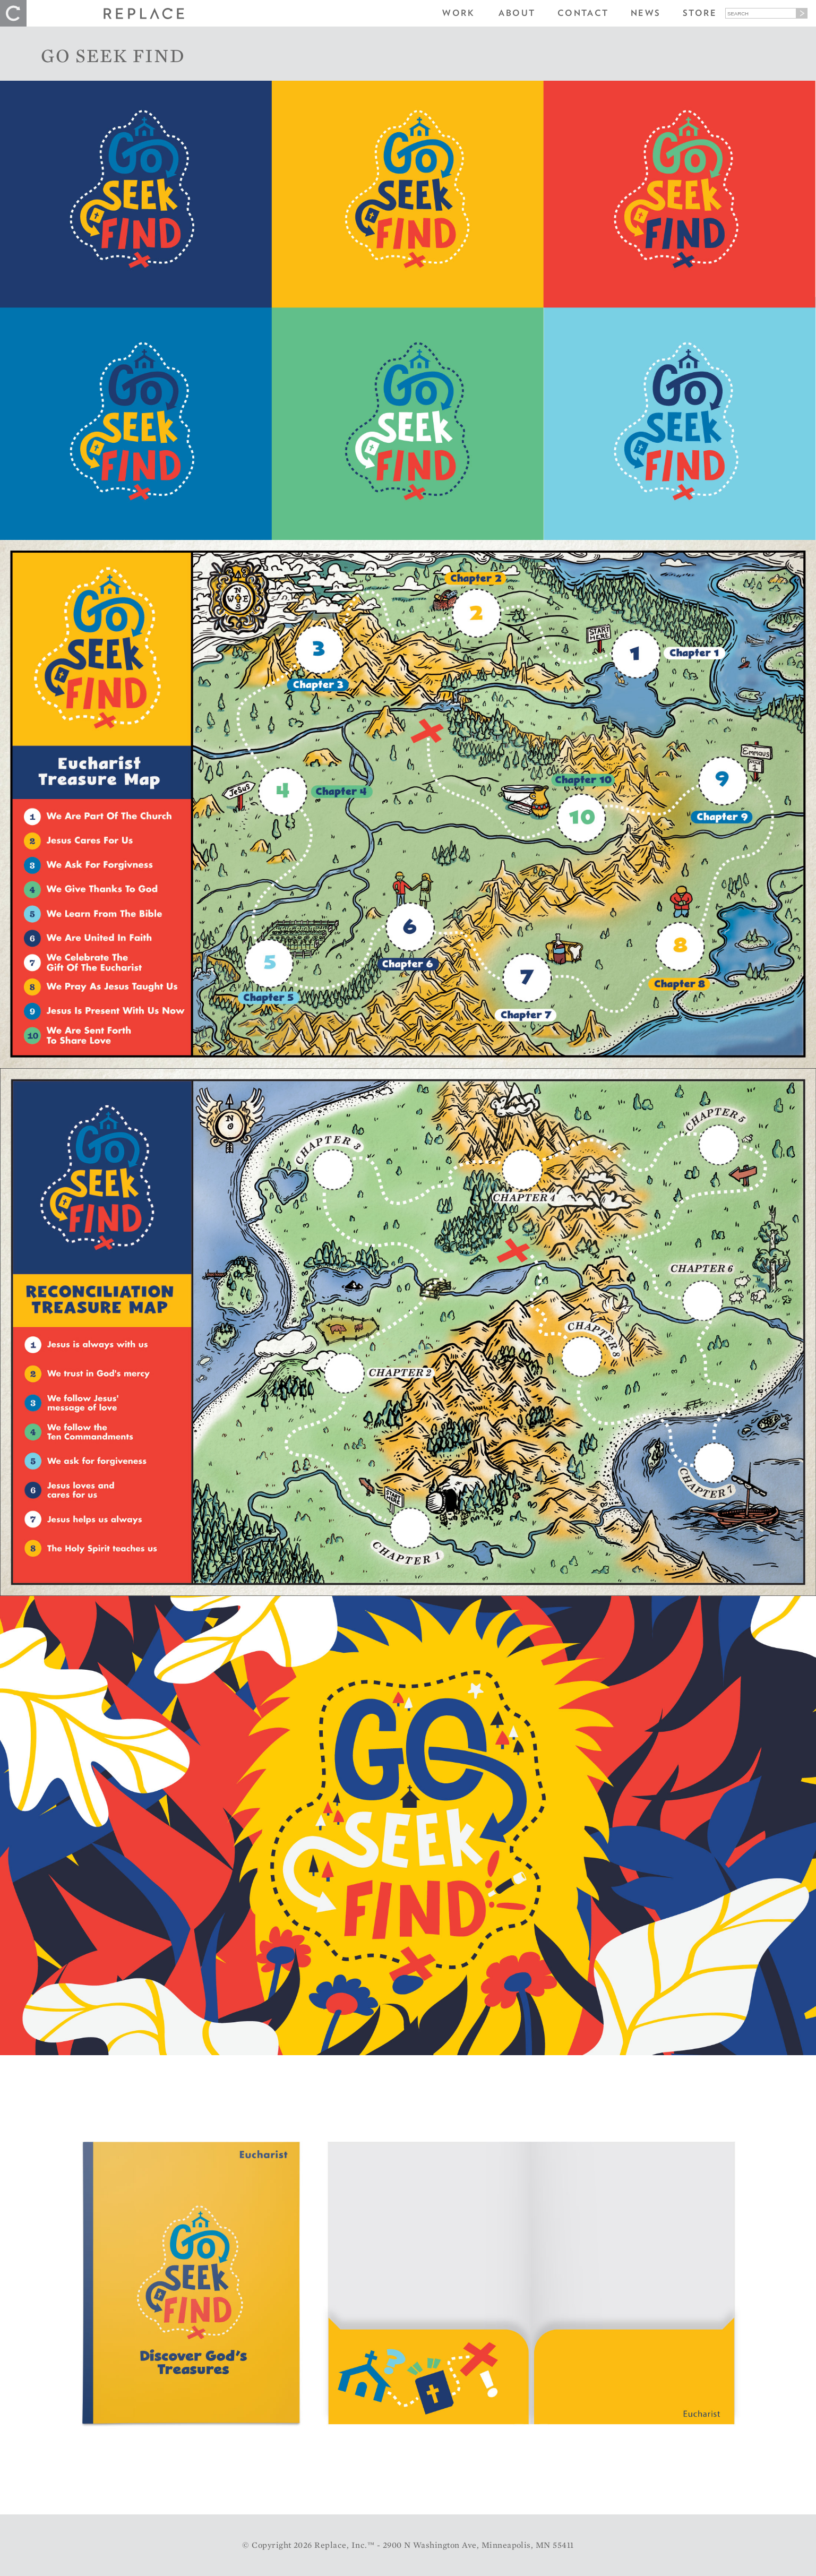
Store (700, 13)
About (517, 13)
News (646, 13)
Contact (583, 13)
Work (458, 13)
